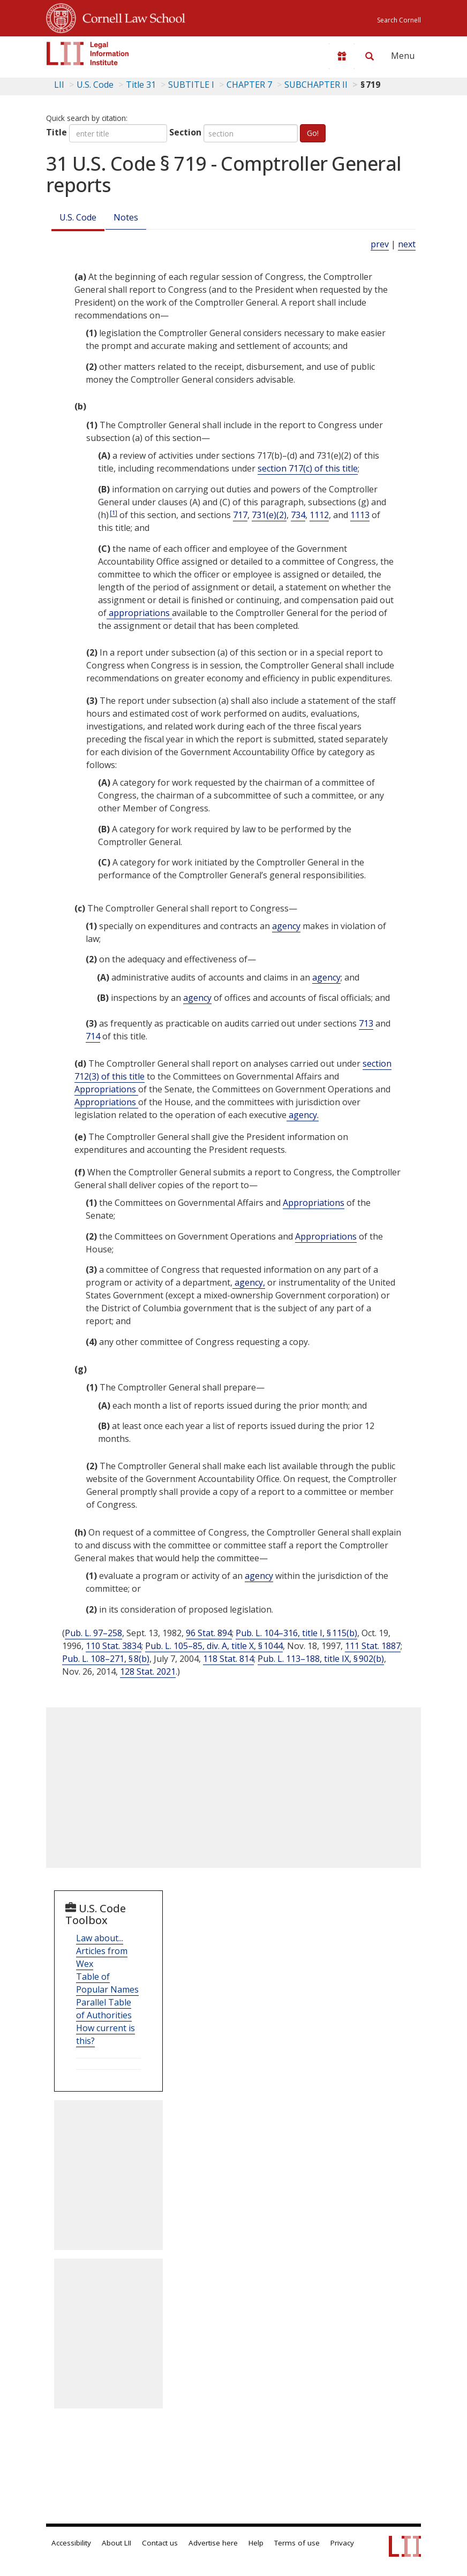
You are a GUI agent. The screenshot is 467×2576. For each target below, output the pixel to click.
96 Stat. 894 (209, 1633)
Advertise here (213, 2543)
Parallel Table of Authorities (104, 2008)
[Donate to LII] (342, 56)
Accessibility (71, 2543)
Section (185, 132)
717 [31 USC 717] (240, 515)
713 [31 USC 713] (366, 1023)
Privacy (342, 2543)
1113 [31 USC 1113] (360, 515)
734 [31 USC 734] (298, 515)
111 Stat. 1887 (373, 1646)
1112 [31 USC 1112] (319, 515)
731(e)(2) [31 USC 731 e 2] (269, 515)
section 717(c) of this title (308, 468)
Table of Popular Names (107, 1983)
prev (380, 244)
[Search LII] (369, 56)
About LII (116, 2543)
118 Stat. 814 (228, 1659)
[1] (113, 512)
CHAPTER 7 (249, 84)
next (407, 244)
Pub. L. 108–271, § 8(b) (105, 1659)
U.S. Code (77, 217)
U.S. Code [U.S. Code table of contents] (95, 84)
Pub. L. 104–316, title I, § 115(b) (296, 1633)
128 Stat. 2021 (148, 1671)
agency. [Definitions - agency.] (303, 1115)
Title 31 (141, 84)
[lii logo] (88, 53)
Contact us (160, 2543)
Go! (313, 133)
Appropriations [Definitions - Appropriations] (106, 1089)
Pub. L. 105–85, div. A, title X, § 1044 (214, 1646)
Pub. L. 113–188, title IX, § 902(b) (321, 1659)
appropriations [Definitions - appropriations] (139, 613)
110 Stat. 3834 (113, 1646)
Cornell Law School (130, 16)
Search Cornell (399, 20)
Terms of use (297, 2543)
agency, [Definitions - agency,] (248, 1282)
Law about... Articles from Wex (101, 1951)
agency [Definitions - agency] (286, 926)
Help (255, 2543)
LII (59, 84)
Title (56, 132)
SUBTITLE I (191, 84)
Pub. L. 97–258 (93, 1633)
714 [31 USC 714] (93, 1036)
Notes (126, 217)
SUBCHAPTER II (316, 84)
